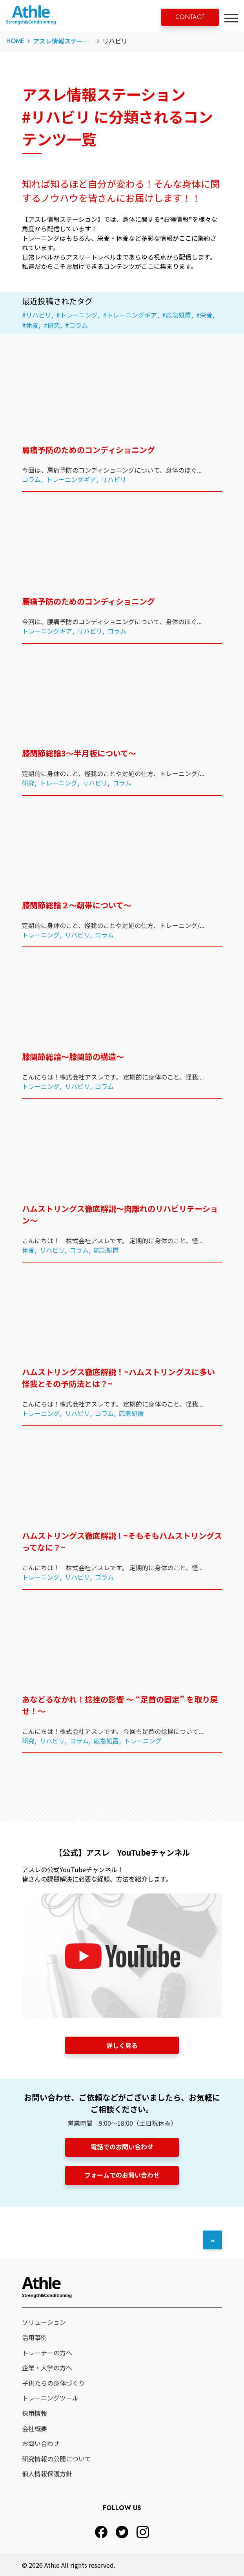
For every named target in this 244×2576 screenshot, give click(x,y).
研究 (28, 782)
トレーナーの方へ (47, 2352)
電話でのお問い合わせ (122, 2146)
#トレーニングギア (130, 315)
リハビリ (113, 479)
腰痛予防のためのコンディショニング (88, 601)
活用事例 (34, 2337)
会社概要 (34, 2428)
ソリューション (44, 2322)
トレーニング (58, 782)
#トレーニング (77, 315)
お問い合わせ (41, 2443)
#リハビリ (36, 315)
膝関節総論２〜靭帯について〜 (76, 905)
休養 (28, 1250)
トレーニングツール (50, 2397)
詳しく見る (122, 2045)
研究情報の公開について (56, 2458)
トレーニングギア (71, 479)
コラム (31, 479)
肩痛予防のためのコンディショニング (88, 449)
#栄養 (204, 315)
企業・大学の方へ (47, 2367)
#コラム (76, 325)
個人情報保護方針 (47, 2473)
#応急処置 (176, 315)
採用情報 (34, 2413)
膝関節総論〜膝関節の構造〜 (73, 1056)
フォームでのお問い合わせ (122, 2175)
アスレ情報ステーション (67, 41)
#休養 (30, 325)
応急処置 (106, 1250)
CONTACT (190, 17)
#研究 (52, 325)
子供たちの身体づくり (53, 2383)
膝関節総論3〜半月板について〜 (79, 753)
